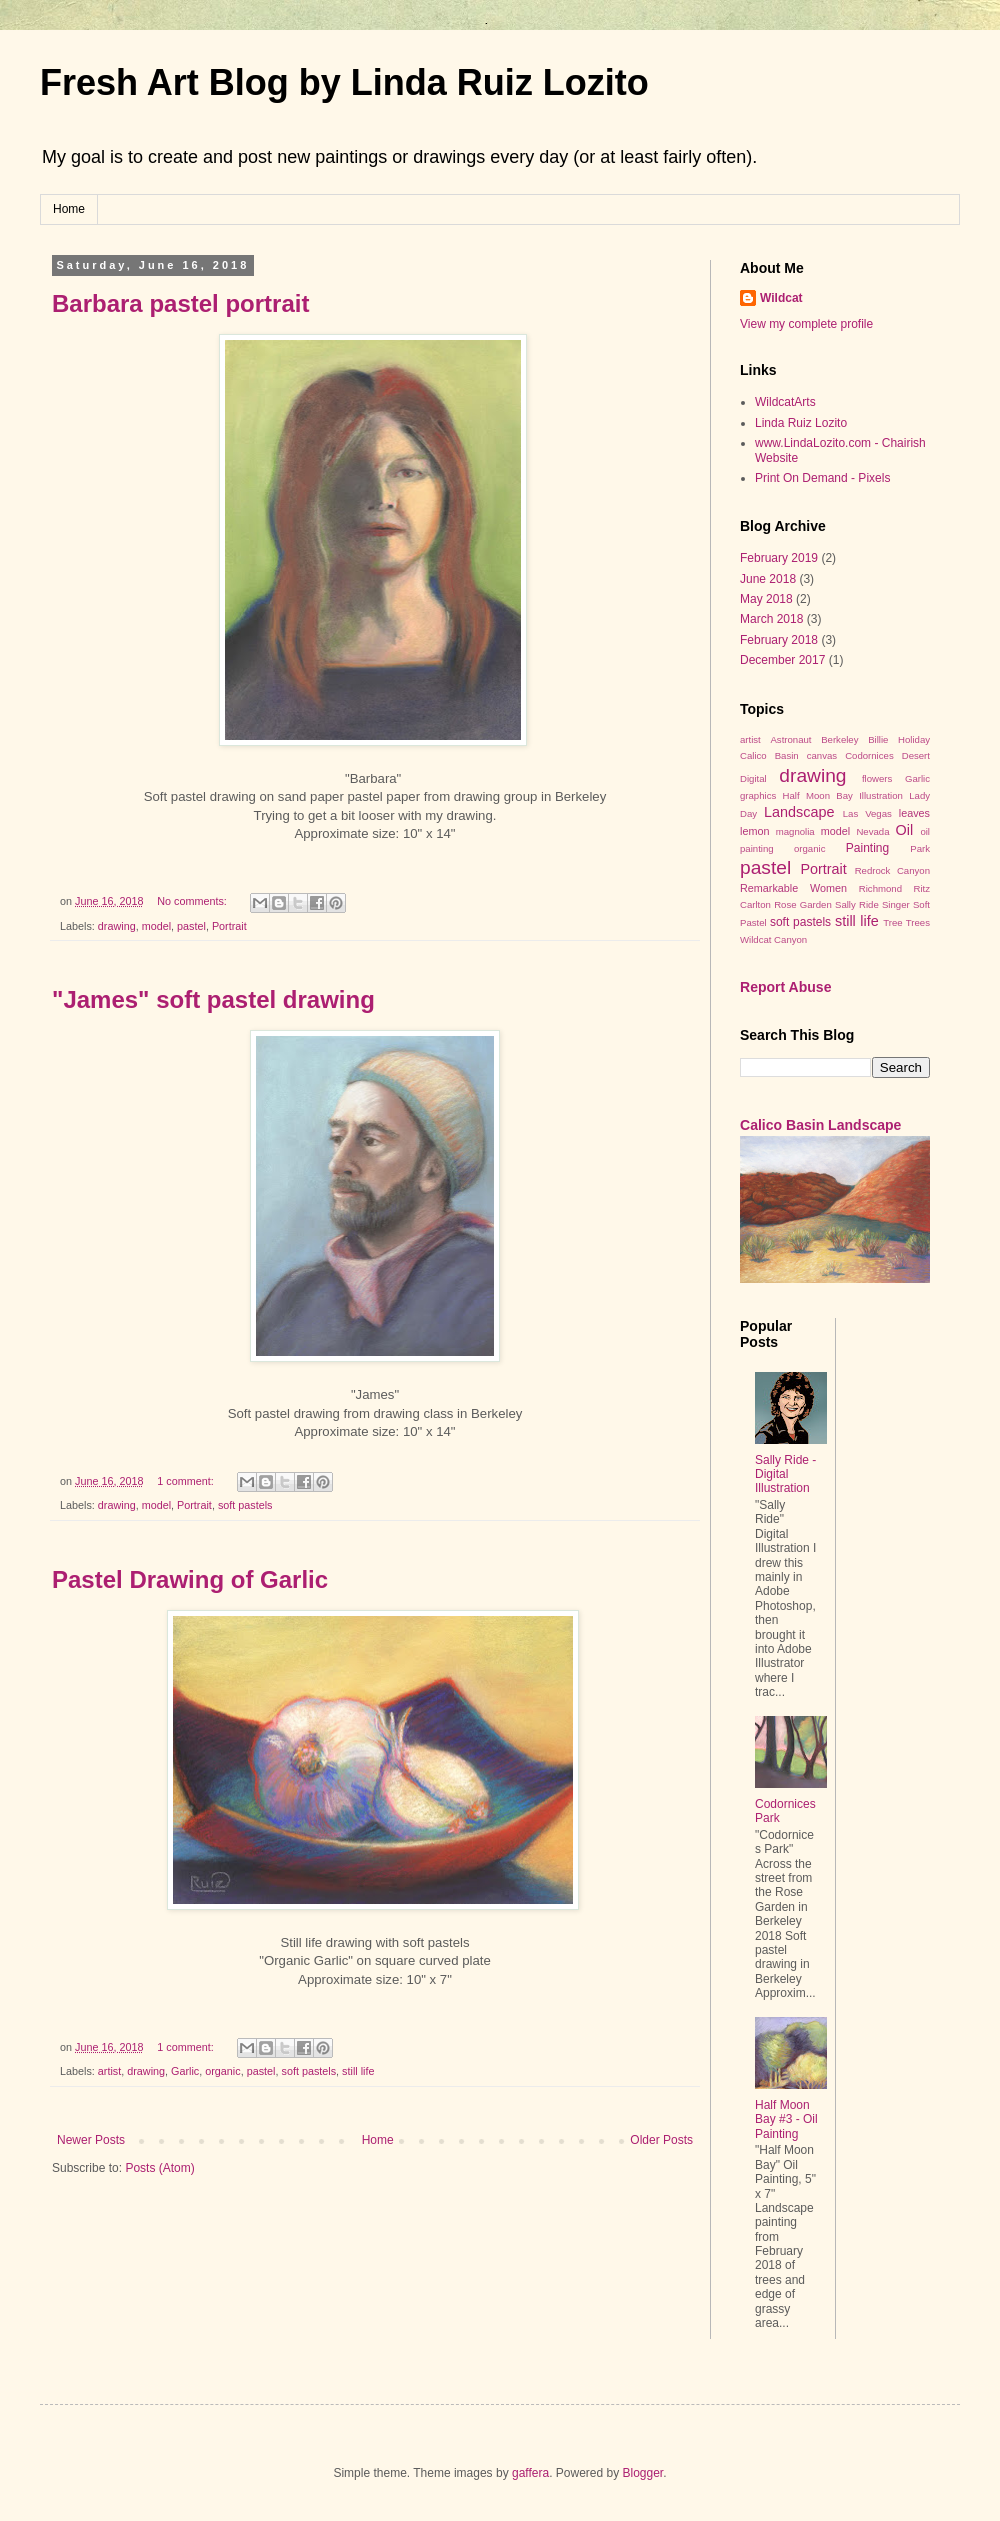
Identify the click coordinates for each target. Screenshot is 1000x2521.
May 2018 (766, 599)
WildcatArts (785, 402)
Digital (753, 778)
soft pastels (245, 1505)
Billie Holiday (899, 739)
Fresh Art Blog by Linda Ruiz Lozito (344, 82)
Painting (867, 848)
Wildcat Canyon (773, 939)
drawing (117, 926)
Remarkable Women (793, 888)
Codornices (869, 755)
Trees (918, 922)
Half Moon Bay (818, 795)
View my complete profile (806, 324)
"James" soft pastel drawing (213, 999)
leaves (914, 813)
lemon (754, 831)
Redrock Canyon (892, 870)
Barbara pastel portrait (180, 303)
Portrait (229, 926)
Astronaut (790, 739)
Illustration (881, 795)
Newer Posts (91, 2140)
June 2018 (768, 579)
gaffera (530, 2473)
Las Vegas (867, 813)
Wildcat (781, 298)
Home (69, 209)
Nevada (872, 831)
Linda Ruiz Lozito (801, 423)
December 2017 (782, 660)
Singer (896, 904)
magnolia (795, 831)
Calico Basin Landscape (820, 1125)
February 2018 (779, 640)
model (156, 926)
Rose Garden (803, 904)
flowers (877, 778)
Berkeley (839, 739)
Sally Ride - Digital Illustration (785, 1474)
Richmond (880, 888)
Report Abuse (785, 987)
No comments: (193, 901)
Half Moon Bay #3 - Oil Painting (786, 2119)
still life (358, 2071)
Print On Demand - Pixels (822, 478)
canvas (822, 755)
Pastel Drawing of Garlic (190, 1579)
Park (920, 848)
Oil (904, 830)
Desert (916, 755)
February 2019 (779, 558)
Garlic (185, 2071)
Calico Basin (769, 755)
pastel (191, 926)
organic (222, 2071)
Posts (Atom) (159, 2168)
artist (109, 2071)
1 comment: (186, 1481)
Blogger (643, 2473)
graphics (758, 795)
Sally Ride (857, 904)
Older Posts (661, 2140)
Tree (892, 922)
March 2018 (771, 619)
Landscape (799, 812)
